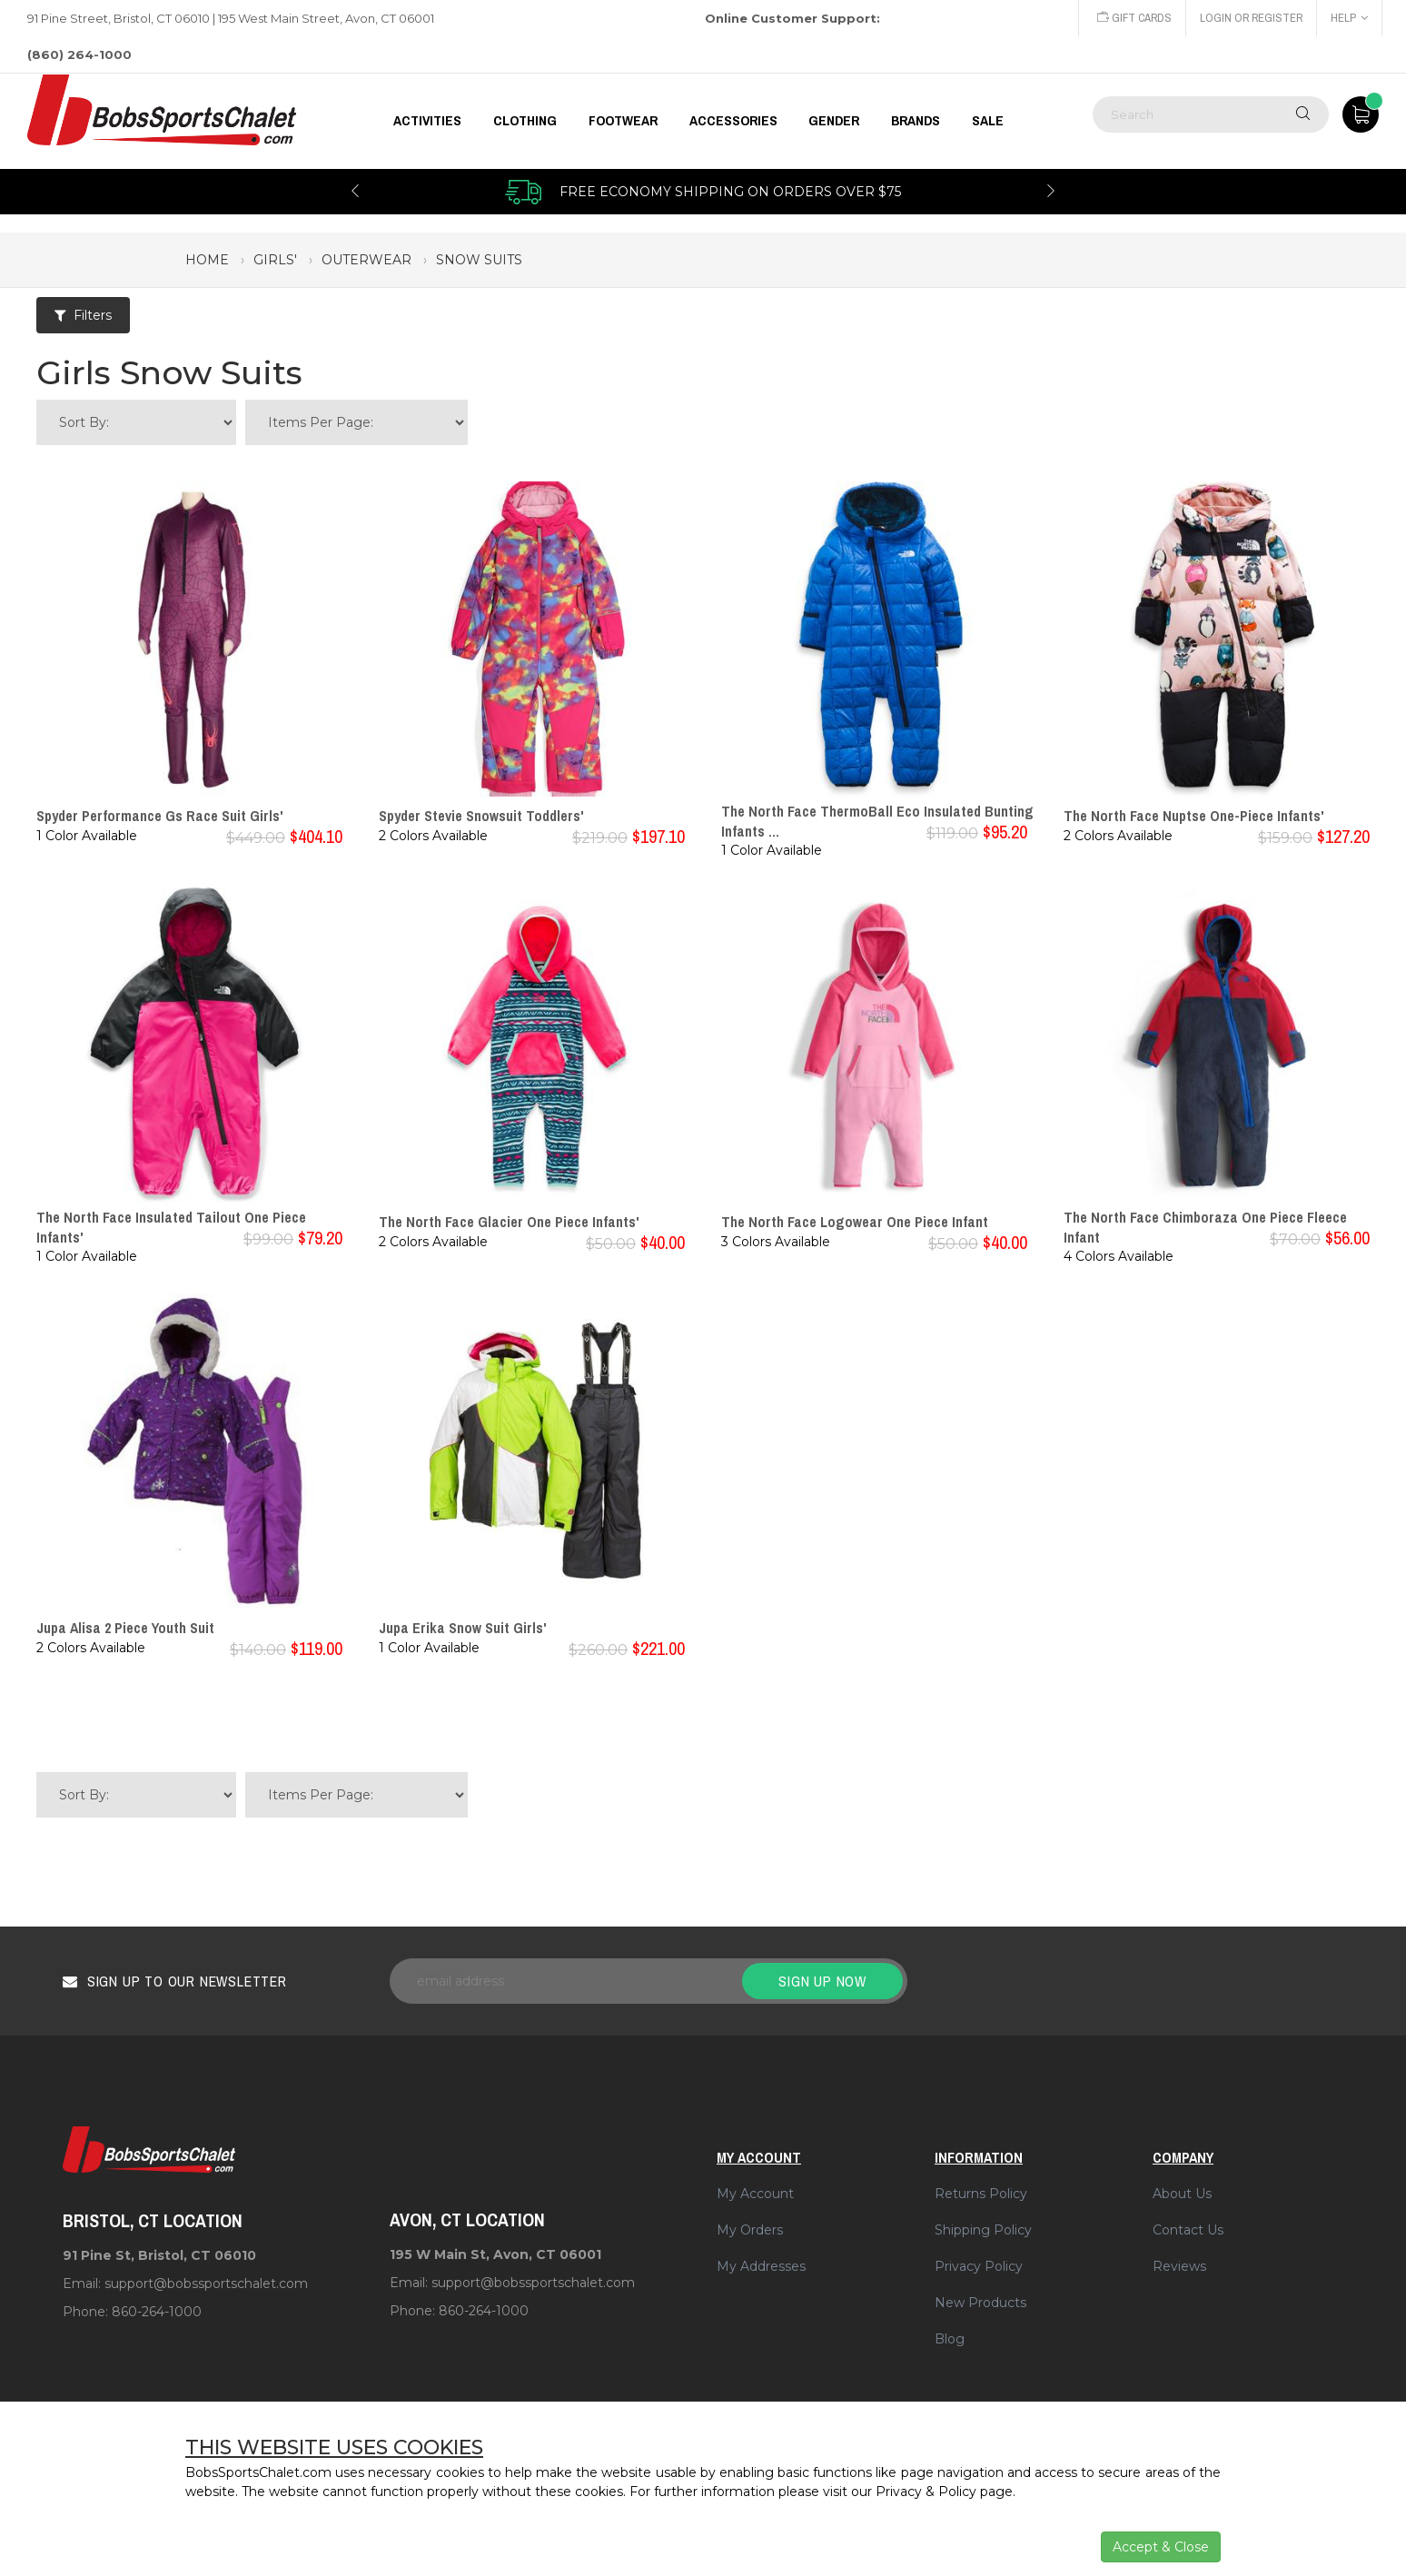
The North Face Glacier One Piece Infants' (509, 1222)
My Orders (750, 2230)
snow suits (479, 260)
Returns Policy (981, 2193)
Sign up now (822, 1981)
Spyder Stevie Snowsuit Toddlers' (481, 816)
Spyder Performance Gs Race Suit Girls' (159, 816)
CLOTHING (525, 120)
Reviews (1179, 2266)
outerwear (366, 260)
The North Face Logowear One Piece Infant (854, 1222)
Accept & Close (1161, 2547)
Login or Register (1249, 17)
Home (207, 260)
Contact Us (1188, 2230)
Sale (988, 120)
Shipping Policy (983, 2230)
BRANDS (915, 120)
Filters (83, 315)
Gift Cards (1131, 17)
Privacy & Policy (926, 2491)
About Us (1182, 2193)
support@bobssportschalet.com (206, 2283)
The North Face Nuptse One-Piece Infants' (1194, 816)
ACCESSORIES (733, 120)
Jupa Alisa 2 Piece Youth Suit (125, 1628)
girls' (275, 260)
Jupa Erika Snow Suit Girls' (463, 1628)
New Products (980, 2302)
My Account (755, 2193)
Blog (950, 2339)
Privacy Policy (979, 2266)
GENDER (833, 120)
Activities (427, 120)
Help (1349, 17)
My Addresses (761, 2266)
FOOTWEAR (623, 120)
